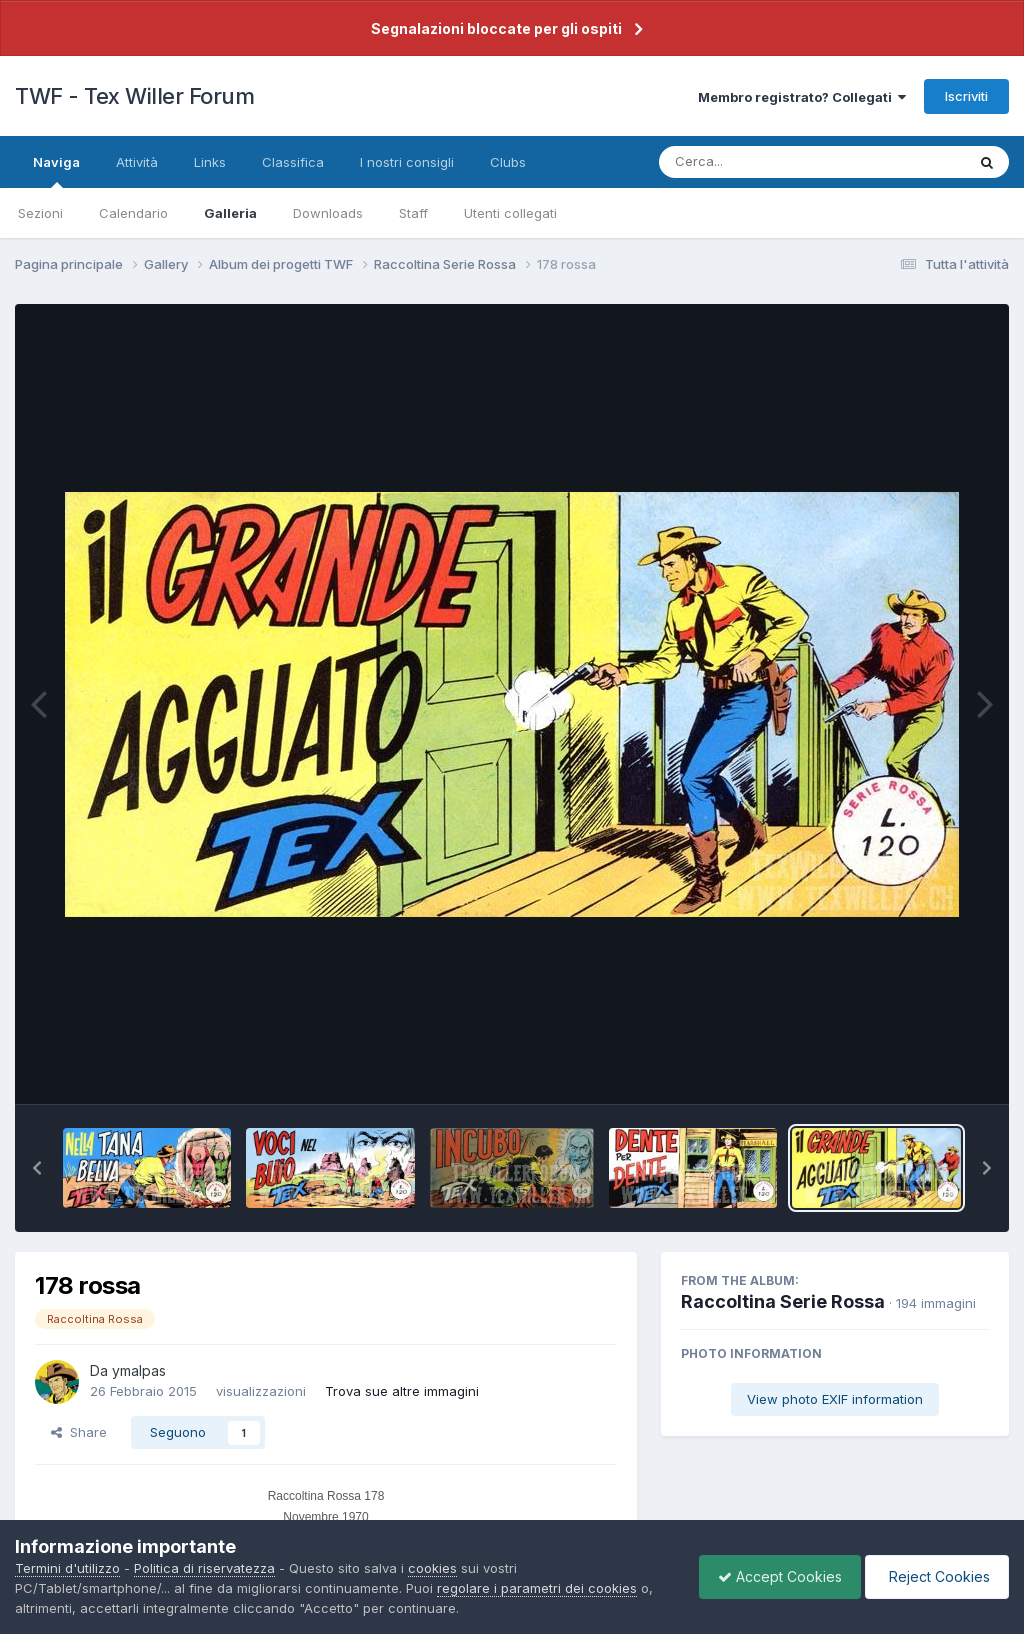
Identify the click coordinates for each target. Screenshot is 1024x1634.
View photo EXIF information (835, 1399)
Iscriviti (966, 96)
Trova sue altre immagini (402, 1391)
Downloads (328, 213)
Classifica (293, 162)
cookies (432, 1568)
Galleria (230, 213)
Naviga (56, 171)
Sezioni (40, 213)
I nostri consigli (407, 162)
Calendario (133, 213)
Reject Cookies (935, 1576)
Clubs (508, 162)
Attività (137, 162)
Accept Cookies (775, 1576)
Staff (413, 213)
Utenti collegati (510, 213)
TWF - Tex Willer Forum (134, 96)
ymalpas (139, 1370)
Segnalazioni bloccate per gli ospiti (496, 28)
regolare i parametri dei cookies (537, 1588)
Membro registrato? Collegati (802, 97)
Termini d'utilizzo (67, 1568)
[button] (37, 1168)
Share (79, 1432)
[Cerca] (765, 162)
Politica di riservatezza (204, 1568)
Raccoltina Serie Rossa (783, 1301)
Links (210, 162)
